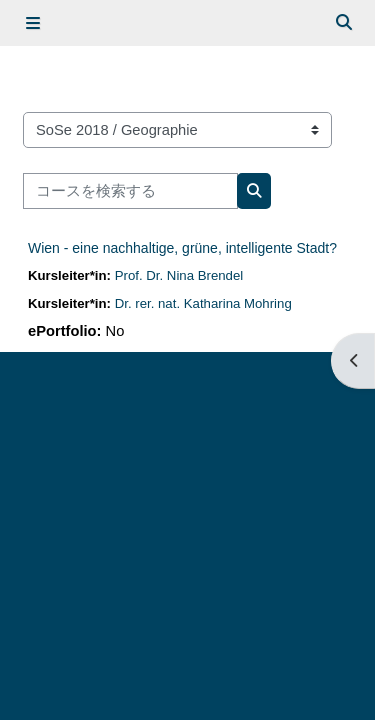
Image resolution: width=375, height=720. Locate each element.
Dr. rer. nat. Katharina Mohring (203, 303)
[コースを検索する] (130, 191)
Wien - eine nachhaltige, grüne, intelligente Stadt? (182, 248)
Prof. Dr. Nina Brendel (179, 275)
